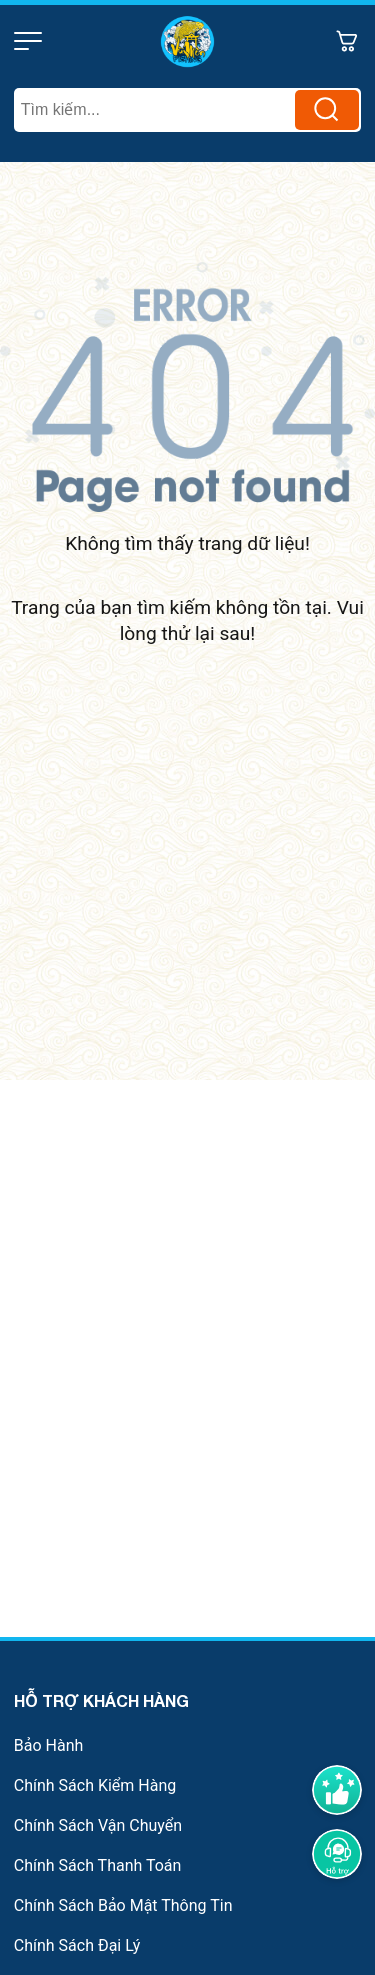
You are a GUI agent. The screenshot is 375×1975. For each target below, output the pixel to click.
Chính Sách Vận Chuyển (98, 1825)
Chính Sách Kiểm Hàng (95, 1785)
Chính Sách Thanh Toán (98, 1865)
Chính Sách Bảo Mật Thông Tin (123, 1905)
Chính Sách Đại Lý (77, 1945)
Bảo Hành (49, 1745)
